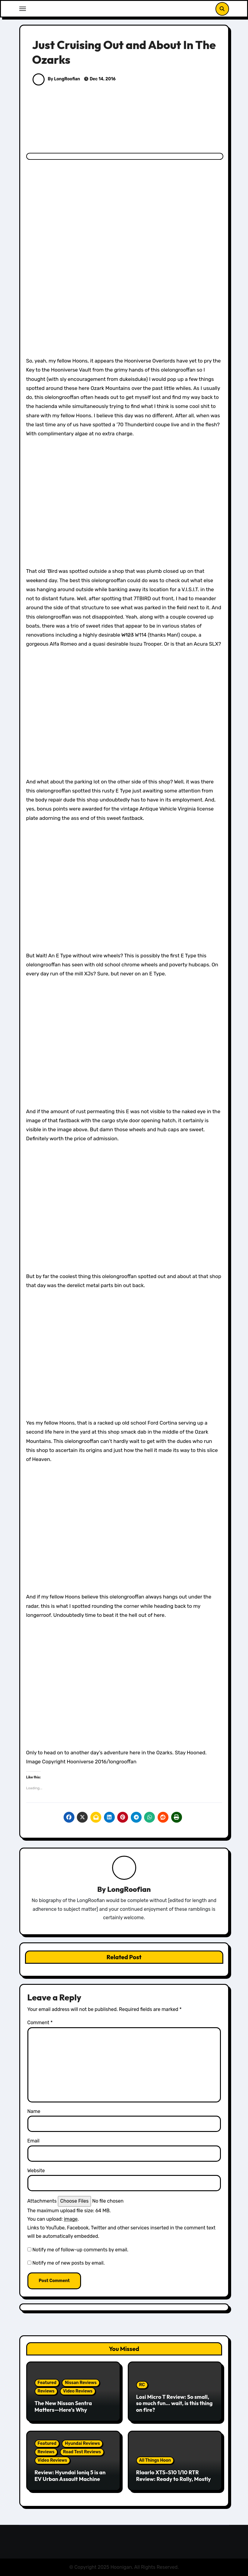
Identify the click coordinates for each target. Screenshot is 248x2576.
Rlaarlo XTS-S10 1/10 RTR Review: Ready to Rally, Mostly (173, 2475)
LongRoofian (129, 1889)
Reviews (46, 2391)
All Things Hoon (155, 2460)
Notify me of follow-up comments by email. (80, 2250)
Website (36, 2170)
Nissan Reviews (80, 2382)
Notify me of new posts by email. (68, 2263)
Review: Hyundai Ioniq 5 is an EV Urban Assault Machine (70, 2475)
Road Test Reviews (82, 2451)
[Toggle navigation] (22, 9)
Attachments (42, 2201)
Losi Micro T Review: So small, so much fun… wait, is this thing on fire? (174, 2403)
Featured (47, 2382)
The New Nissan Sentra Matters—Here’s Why (63, 2406)
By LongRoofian (56, 79)
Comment (40, 2022)
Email (33, 2141)
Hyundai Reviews (82, 2443)
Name (33, 2111)
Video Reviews (78, 2391)
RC (142, 2384)
